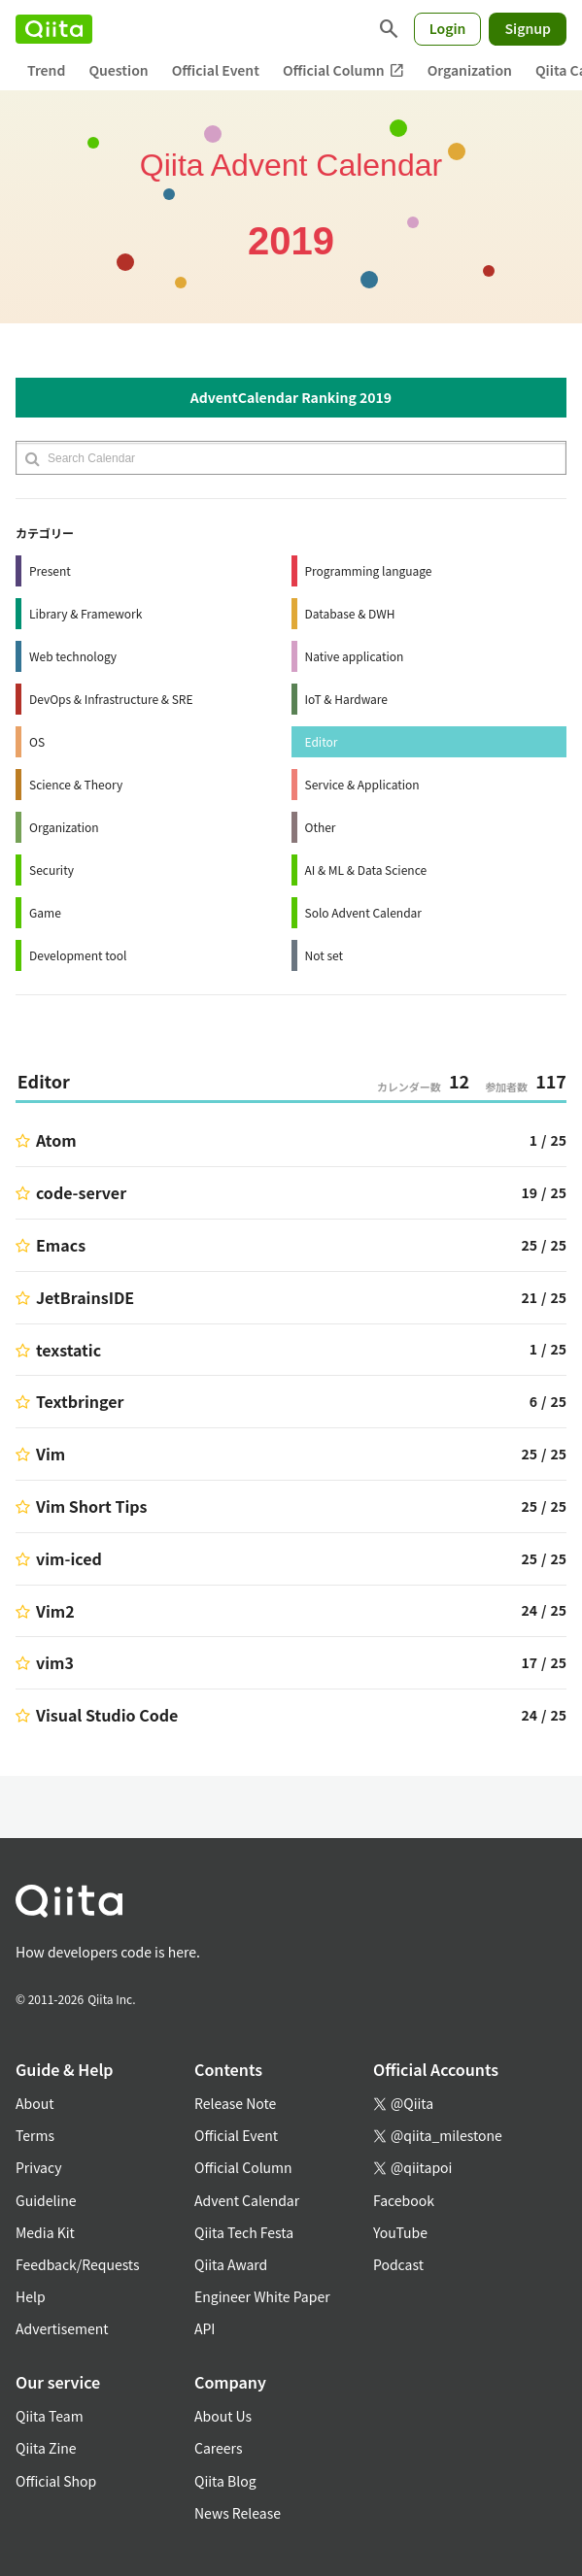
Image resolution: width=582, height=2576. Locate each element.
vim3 (55, 1662)
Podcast (398, 2264)
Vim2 (55, 1611)
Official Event (215, 70)
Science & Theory (75, 784)
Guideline (46, 2200)
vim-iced (69, 1558)
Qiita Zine (46, 2448)
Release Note (235, 2103)
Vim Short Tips (91, 1506)
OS (37, 741)
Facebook (403, 2200)
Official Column (343, 70)
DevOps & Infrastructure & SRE (110, 698)
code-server (81, 1192)
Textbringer (80, 1401)
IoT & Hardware (346, 698)
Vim (50, 1453)
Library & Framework (85, 613)
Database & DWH (350, 613)
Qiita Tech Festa (243, 2232)
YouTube (400, 2232)
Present (50, 570)
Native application (354, 656)
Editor (321, 741)
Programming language (368, 570)
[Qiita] (54, 29)
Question (118, 70)
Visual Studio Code (107, 1714)
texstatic (68, 1349)
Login (447, 28)
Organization (470, 70)
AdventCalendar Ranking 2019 (291, 397)
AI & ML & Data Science (366, 869)
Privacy (38, 2167)
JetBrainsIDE (85, 1297)
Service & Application (362, 784)
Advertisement (62, 2328)
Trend (46, 70)
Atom (56, 1140)
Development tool (77, 955)
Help (31, 2296)
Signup (527, 28)
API (204, 2328)
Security (51, 869)
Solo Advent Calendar (364, 912)
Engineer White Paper (262, 2296)
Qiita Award (230, 2264)
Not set (324, 955)
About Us (223, 2415)
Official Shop (56, 2481)
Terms (35, 2135)
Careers (218, 2448)
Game (45, 912)
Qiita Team (50, 2415)
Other (320, 827)
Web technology (73, 656)
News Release (237, 2513)
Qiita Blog (225, 2481)
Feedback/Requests (78, 2264)
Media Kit (45, 2232)
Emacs (61, 1244)
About (34, 2103)
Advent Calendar (246, 2200)
